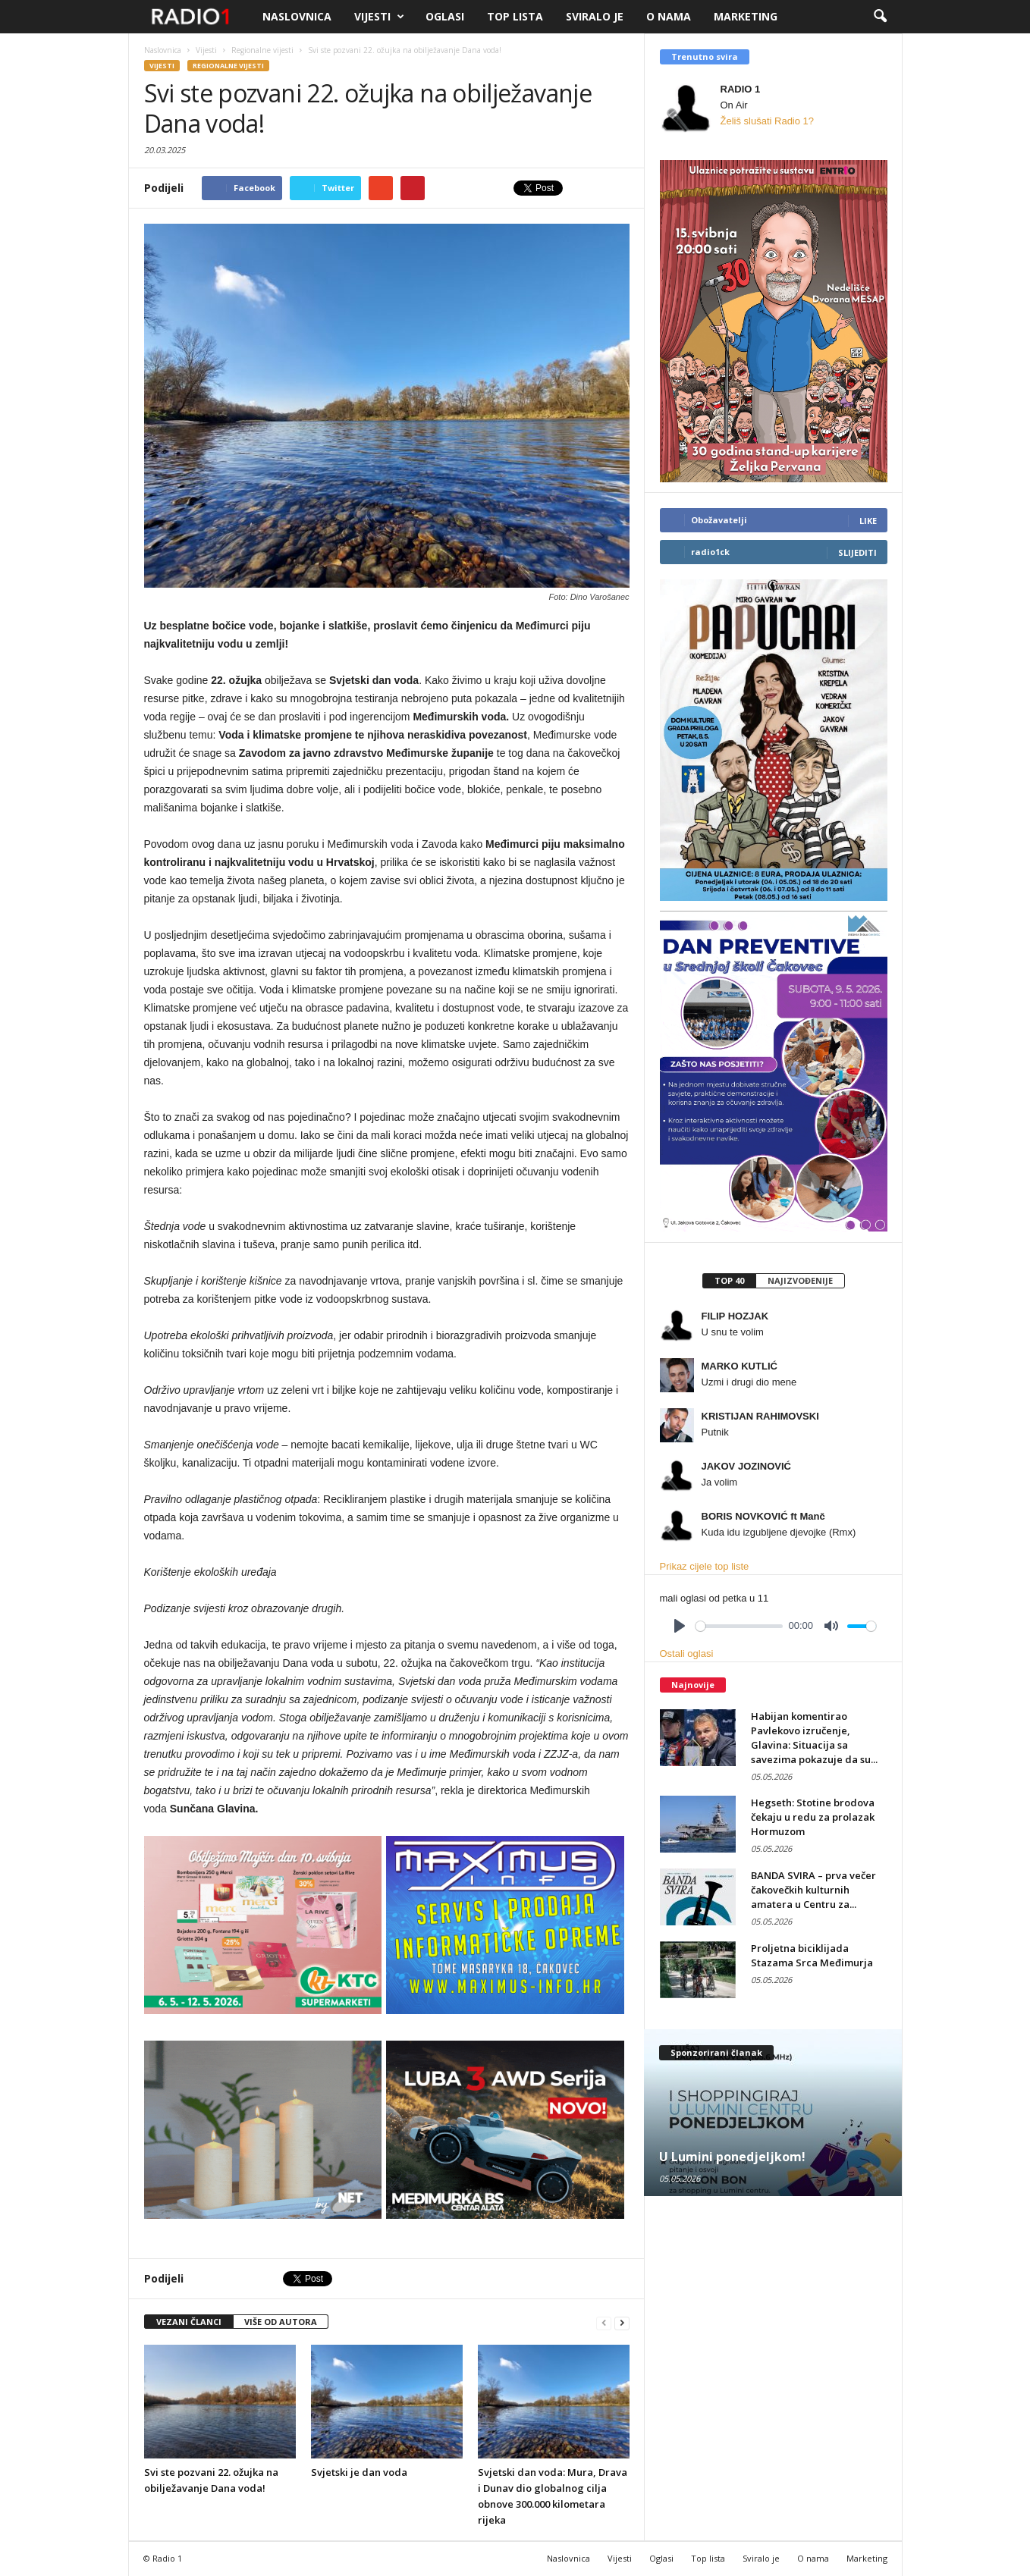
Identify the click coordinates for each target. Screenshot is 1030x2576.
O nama (668, 16)
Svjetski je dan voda (359, 2472)
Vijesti (379, 16)
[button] (880, 16)
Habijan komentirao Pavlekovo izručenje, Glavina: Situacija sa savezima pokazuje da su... (814, 1737)
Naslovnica (296, 16)
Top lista (515, 16)
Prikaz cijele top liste (704, 1566)
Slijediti (857, 552)
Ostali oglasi (687, 1653)
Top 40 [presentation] (729, 1280)
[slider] (739, 1626)
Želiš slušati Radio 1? (768, 121)
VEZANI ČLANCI (188, 2321)
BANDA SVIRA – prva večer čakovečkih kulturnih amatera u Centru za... (813, 1889)
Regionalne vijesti (228, 66)
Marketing (745, 16)
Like (868, 520)
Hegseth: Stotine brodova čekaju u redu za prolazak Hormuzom (813, 1817)
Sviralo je (594, 16)
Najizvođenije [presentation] (800, 1280)
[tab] (728, 1280)
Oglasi (445, 16)
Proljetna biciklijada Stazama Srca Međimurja (812, 1955)
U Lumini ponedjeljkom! (732, 2156)
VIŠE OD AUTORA (280, 2321)
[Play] (679, 1626)
